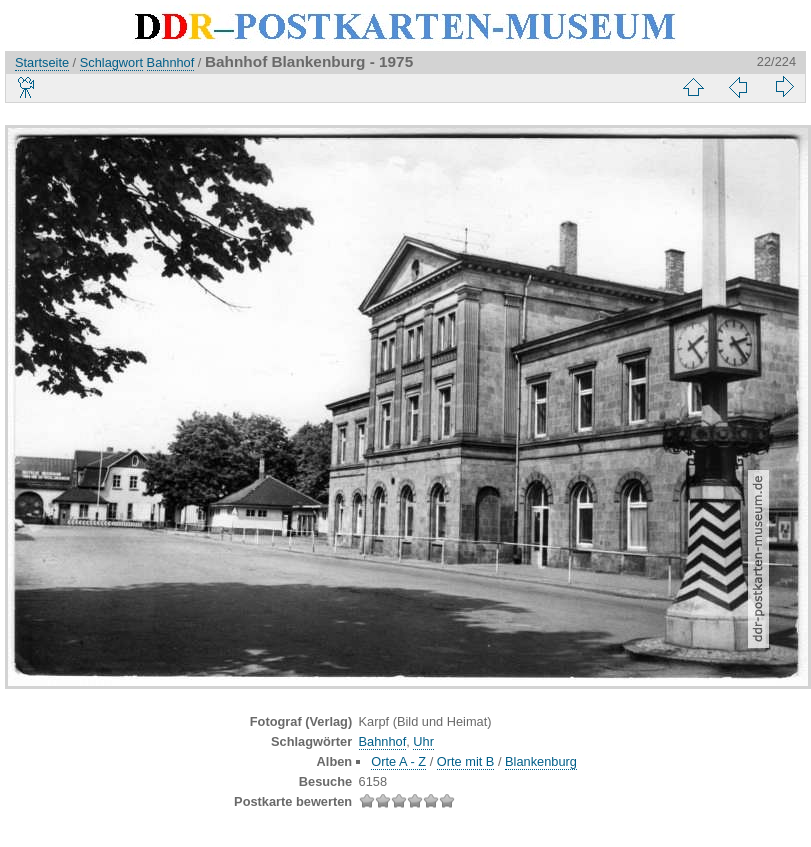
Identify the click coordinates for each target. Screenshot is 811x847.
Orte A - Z (398, 761)
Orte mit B (466, 761)
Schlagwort (111, 62)
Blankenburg (541, 761)
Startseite (42, 62)
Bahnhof (171, 62)
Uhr (423, 741)
